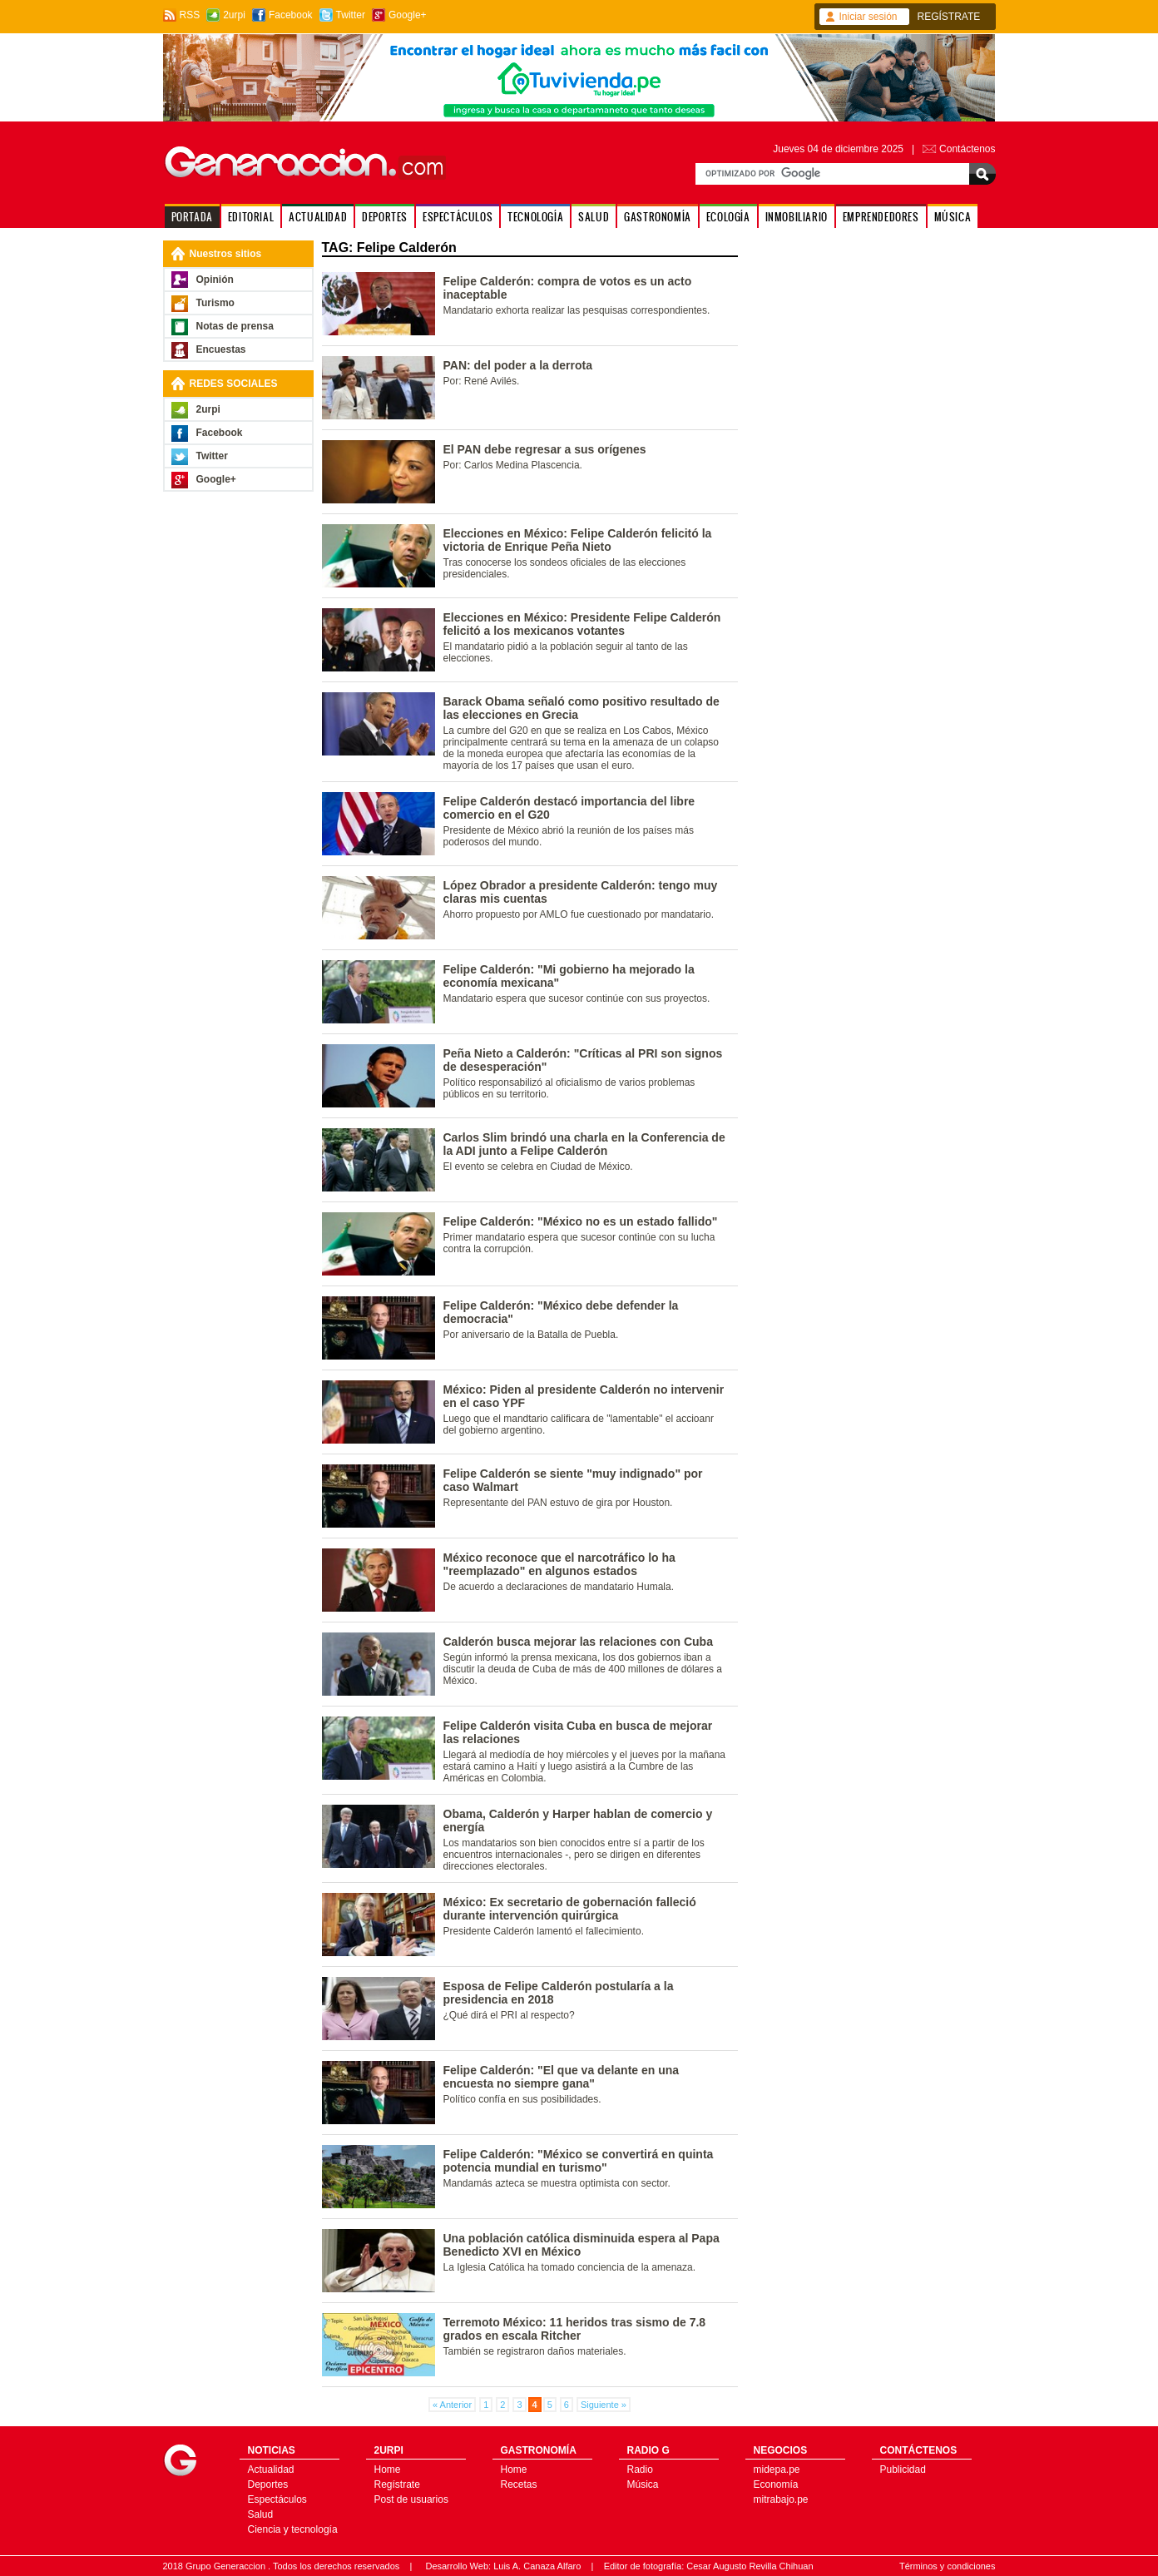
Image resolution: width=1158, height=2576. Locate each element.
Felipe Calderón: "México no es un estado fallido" (580, 1221)
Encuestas (221, 349)
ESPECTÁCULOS (457, 217)
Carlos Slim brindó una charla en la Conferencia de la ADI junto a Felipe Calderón (584, 1144)
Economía (776, 2484)
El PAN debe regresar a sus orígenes (544, 449)
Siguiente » (603, 2405)
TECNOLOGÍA (535, 217)
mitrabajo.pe (781, 2499)
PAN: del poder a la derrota (517, 365)
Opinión (215, 279)
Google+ (407, 15)
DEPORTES (385, 217)
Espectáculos (277, 2499)
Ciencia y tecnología (293, 2529)
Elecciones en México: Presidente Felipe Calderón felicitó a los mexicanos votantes (582, 624)
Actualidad (271, 2469)
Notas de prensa (235, 326)
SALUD (593, 217)
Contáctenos (967, 149)
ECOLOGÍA (728, 217)
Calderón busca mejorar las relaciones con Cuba (578, 1641)
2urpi (234, 15)
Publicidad (903, 2469)
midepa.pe (777, 2469)
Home (387, 2469)
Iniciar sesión (868, 16)
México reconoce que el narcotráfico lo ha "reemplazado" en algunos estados (559, 1564)
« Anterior (452, 2405)
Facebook (291, 15)
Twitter (350, 15)
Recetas (519, 2484)
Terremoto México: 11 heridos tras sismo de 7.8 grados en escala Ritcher (574, 2329)
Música (643, 2484)
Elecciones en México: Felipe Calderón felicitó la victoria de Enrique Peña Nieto (577, 540)
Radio (640, 2469)
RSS (190, 15)
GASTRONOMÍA (657, 217)
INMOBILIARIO (796, 217)
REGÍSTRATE (949, 16)
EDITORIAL (251, 217)
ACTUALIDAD (318, 217)
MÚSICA (953, 217)
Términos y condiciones (947, 2566)
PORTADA (192, 217)
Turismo (215, 303)
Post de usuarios (411, 2499)
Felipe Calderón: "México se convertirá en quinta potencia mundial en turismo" (578, 2160)
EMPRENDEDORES (881, 217)
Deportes (268, 2484)
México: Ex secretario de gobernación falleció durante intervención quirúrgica (569, 1908)
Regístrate (397, 2484)
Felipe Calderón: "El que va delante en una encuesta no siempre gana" (561, 2076)
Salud (261, 2514)
